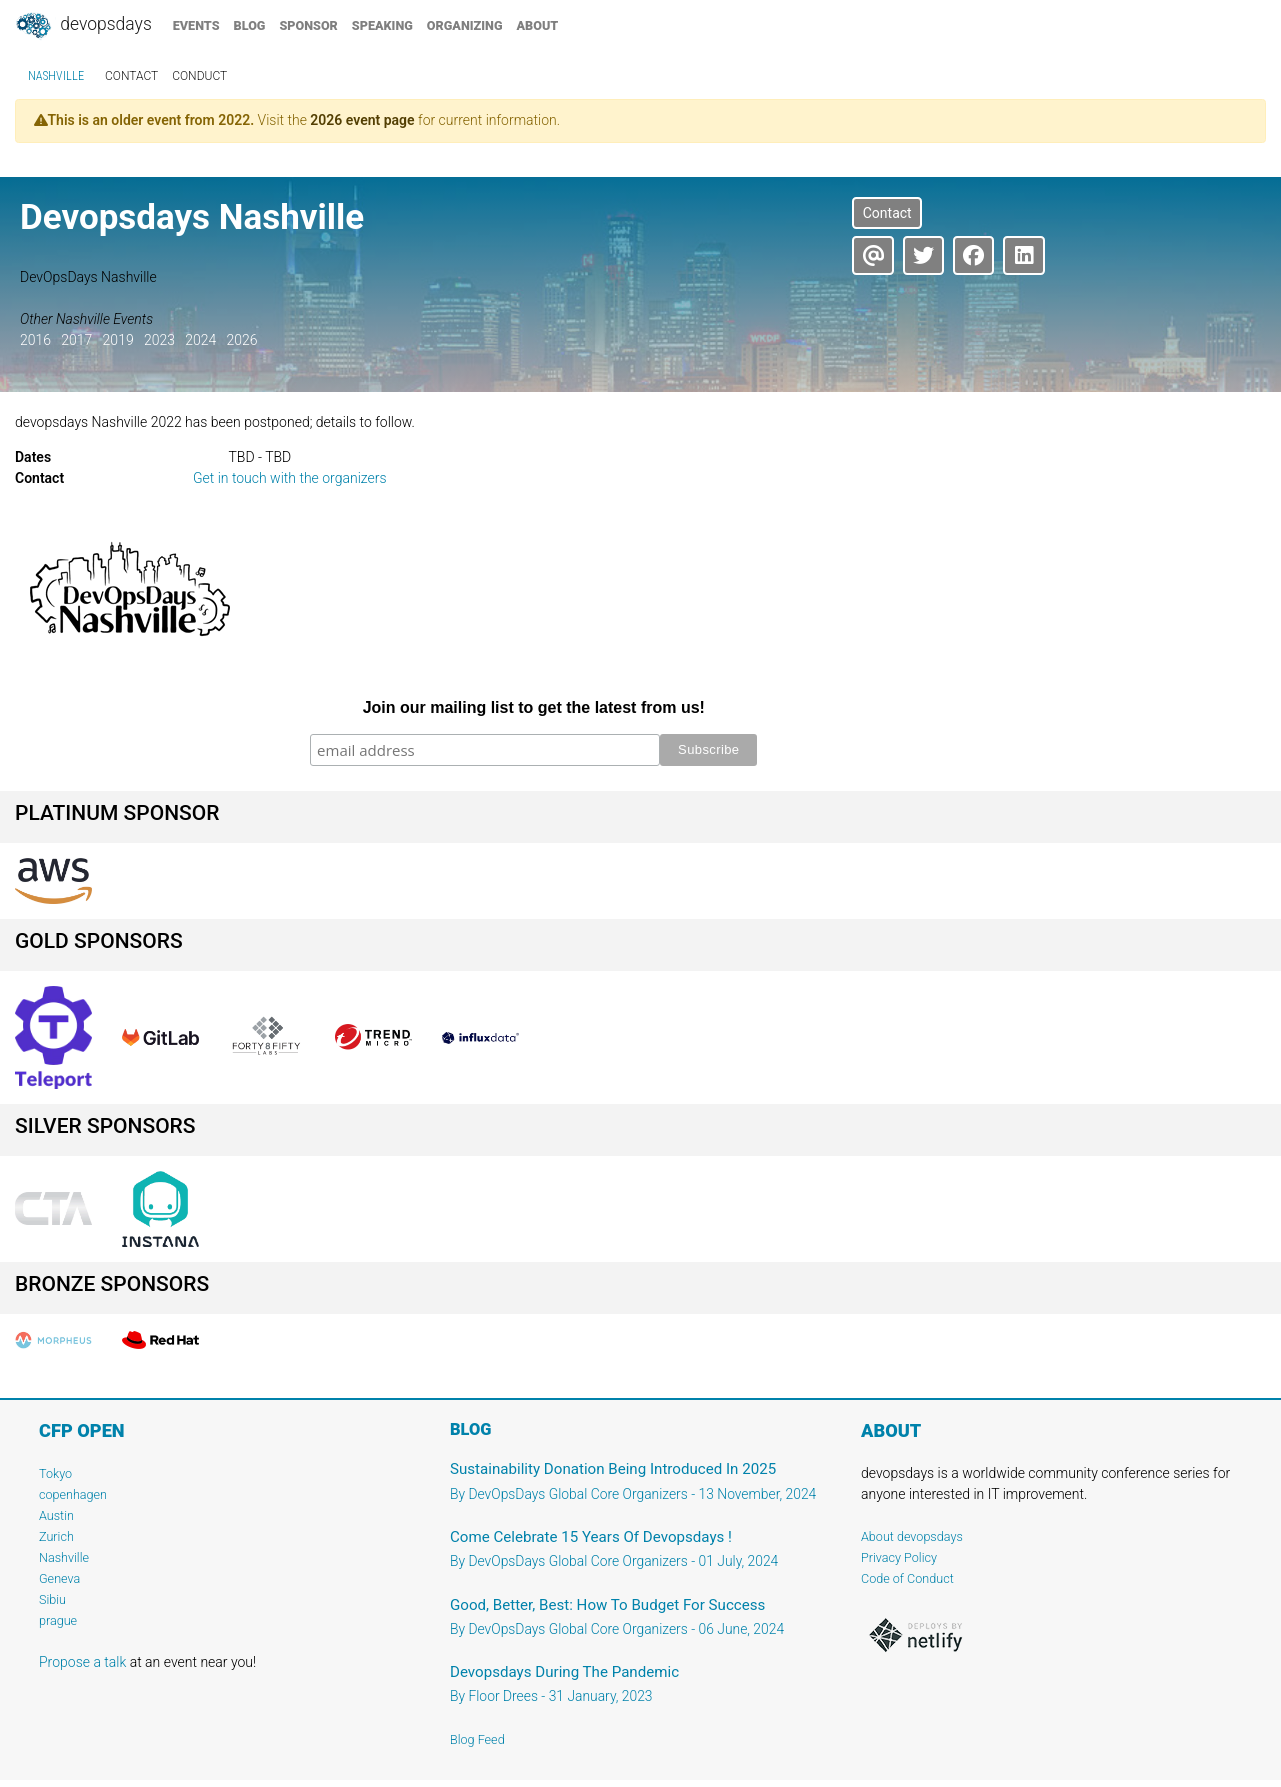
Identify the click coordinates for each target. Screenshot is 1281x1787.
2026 (241, 340)
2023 (159, 340)
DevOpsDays (83, 26)
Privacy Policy (899, 1557)
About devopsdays (912, 1536)
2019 (118, 340)
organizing (465, 25)
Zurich (56, 1536)
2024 (200, 340)
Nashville (56, 76)
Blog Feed (477, 1739)
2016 (35, 340)
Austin (56, 1515)
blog (250, 25)
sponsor (308, 25)
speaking (382, 25)
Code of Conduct (907, 1578)
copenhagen (73, 1494)
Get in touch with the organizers (290, 478)
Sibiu (52, 1599)
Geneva (59, 1578)
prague (58, 1620)
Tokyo (55, 1473)
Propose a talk (82, 1662)
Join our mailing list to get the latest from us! (534, 707)
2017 (76, 340)
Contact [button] (887, 213)
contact (131, 76)
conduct (199, 76)
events (196, 25)
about (538, 25)
